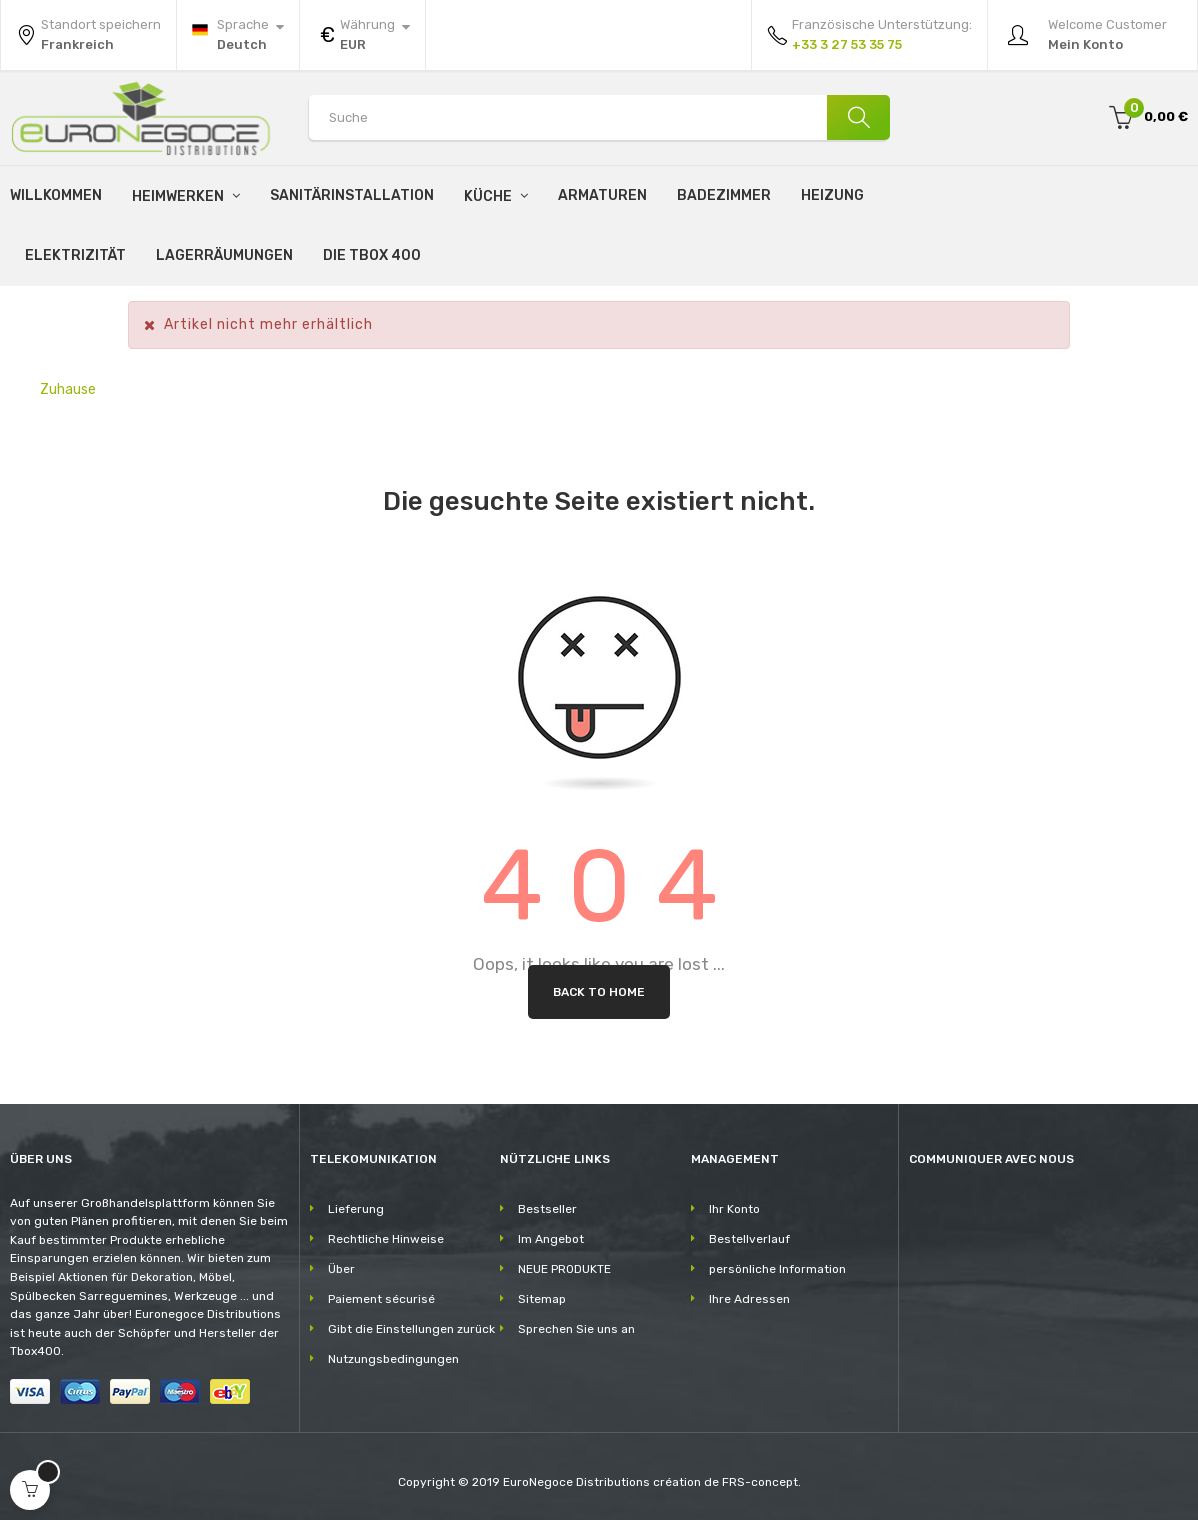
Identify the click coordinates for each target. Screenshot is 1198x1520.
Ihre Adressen (749, 1299)
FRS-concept (760, 1482)
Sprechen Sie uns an (576, 1329)
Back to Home (599, 992)
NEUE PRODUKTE (564, 1269)
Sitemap (542, 1299)
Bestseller (547, 1209)
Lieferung (356, 1209)
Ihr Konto (734, 1209)
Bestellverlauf (749, 1239)
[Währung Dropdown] (362, 35)
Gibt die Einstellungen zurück (411, 1329)
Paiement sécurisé (381, 1299)
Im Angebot (551, 1239)
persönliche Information (777, 1269)
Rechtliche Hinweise (386, 1239)
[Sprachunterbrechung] (238, 35)
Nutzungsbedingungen (393, 1359)
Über (341, 1269)
